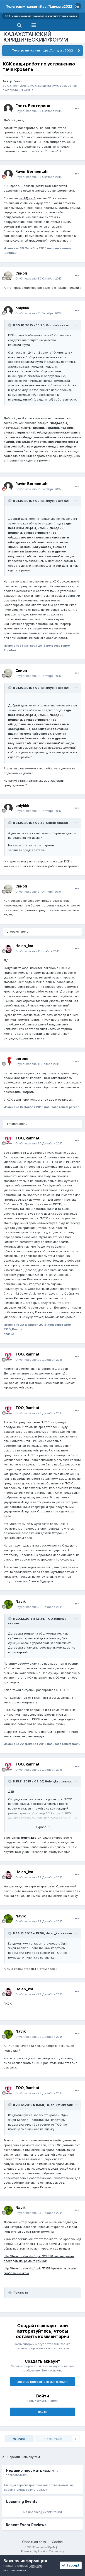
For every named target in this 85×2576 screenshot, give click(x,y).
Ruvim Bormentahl (31, 171)
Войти (42, 2412)
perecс (21, 1058)
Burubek (52, 325)
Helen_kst (24, 945)
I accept (70, 2565)
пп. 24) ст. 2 (27, 198)
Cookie (57, 2542)
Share (19, 2438)
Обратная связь (35, 2542)
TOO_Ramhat (27, 1138)
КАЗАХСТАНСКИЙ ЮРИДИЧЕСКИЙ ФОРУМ (35, 37)
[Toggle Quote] (10, 325)
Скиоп (21, 273)
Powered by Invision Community (42, 2551)
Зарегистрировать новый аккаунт (42, 2381)
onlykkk (22, 308)
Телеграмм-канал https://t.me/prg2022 (39, 6)
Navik (20, 1601)
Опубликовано (38, 111)
